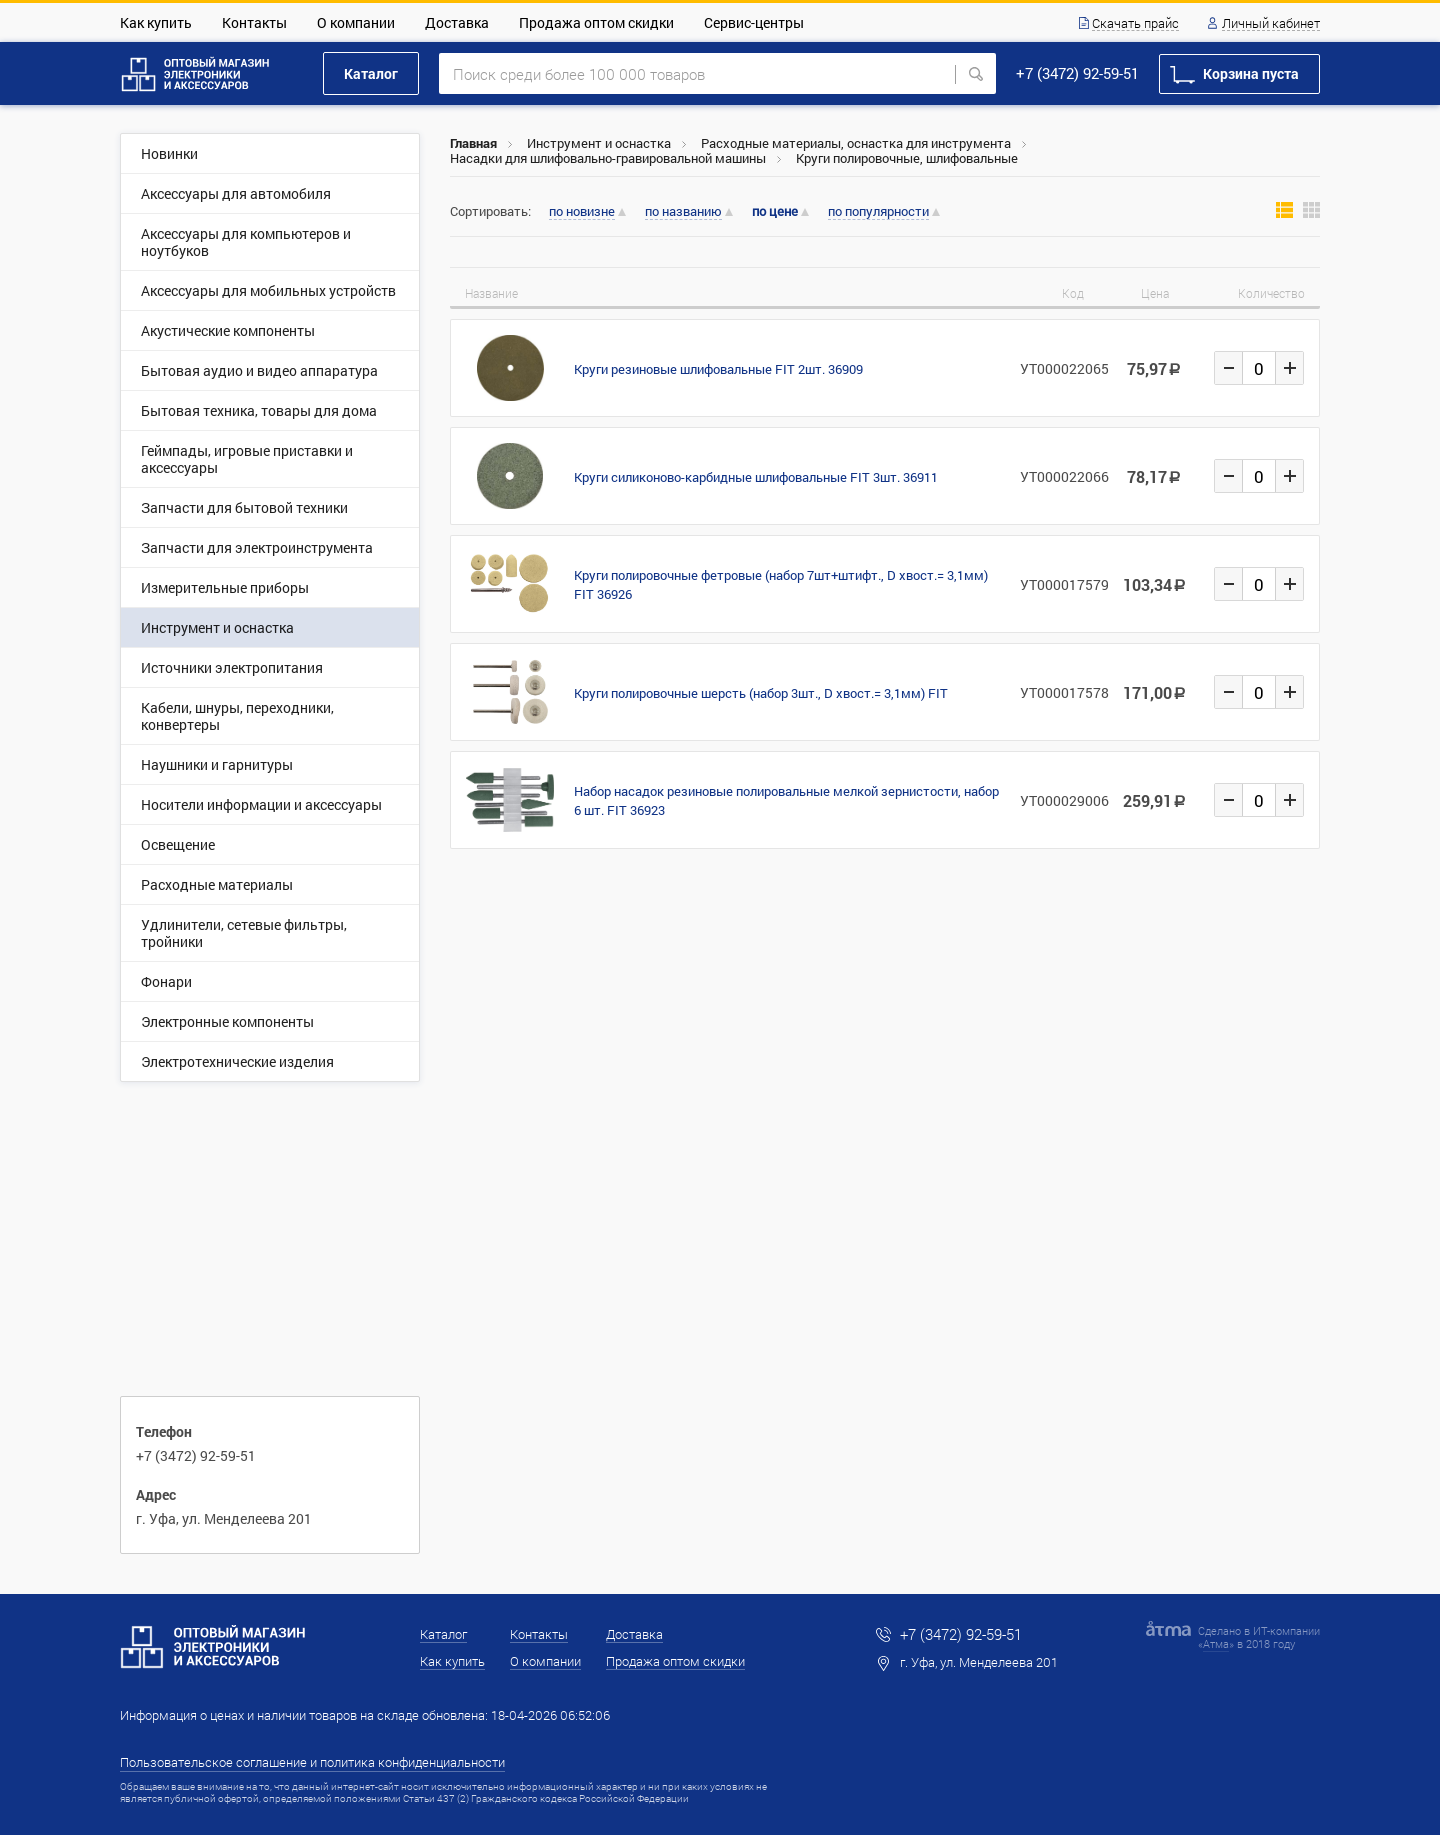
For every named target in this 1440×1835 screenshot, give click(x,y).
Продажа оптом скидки (596, 22)
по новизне (582, 212)
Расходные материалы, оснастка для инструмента (856, 143)
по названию (683, 212)
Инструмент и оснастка (599, 143)
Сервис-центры (754, 22)
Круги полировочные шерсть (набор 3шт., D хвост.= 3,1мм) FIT (761, 693)
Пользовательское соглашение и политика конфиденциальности (312, 1762)
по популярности (878, 212)
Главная (473, 143)
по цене (775, 211)
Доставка (457, 22)
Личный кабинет (1271, 24)
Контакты (254, 22)
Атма (1216, 1643)
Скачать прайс (1135, 24)
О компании (356, 22)
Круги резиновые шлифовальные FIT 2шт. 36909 (718, 369)
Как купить (156, 22)
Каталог (371, 73)
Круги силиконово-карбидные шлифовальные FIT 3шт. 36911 (756, 477)
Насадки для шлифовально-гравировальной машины (608, 158)
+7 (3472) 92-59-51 (1077, 73)
